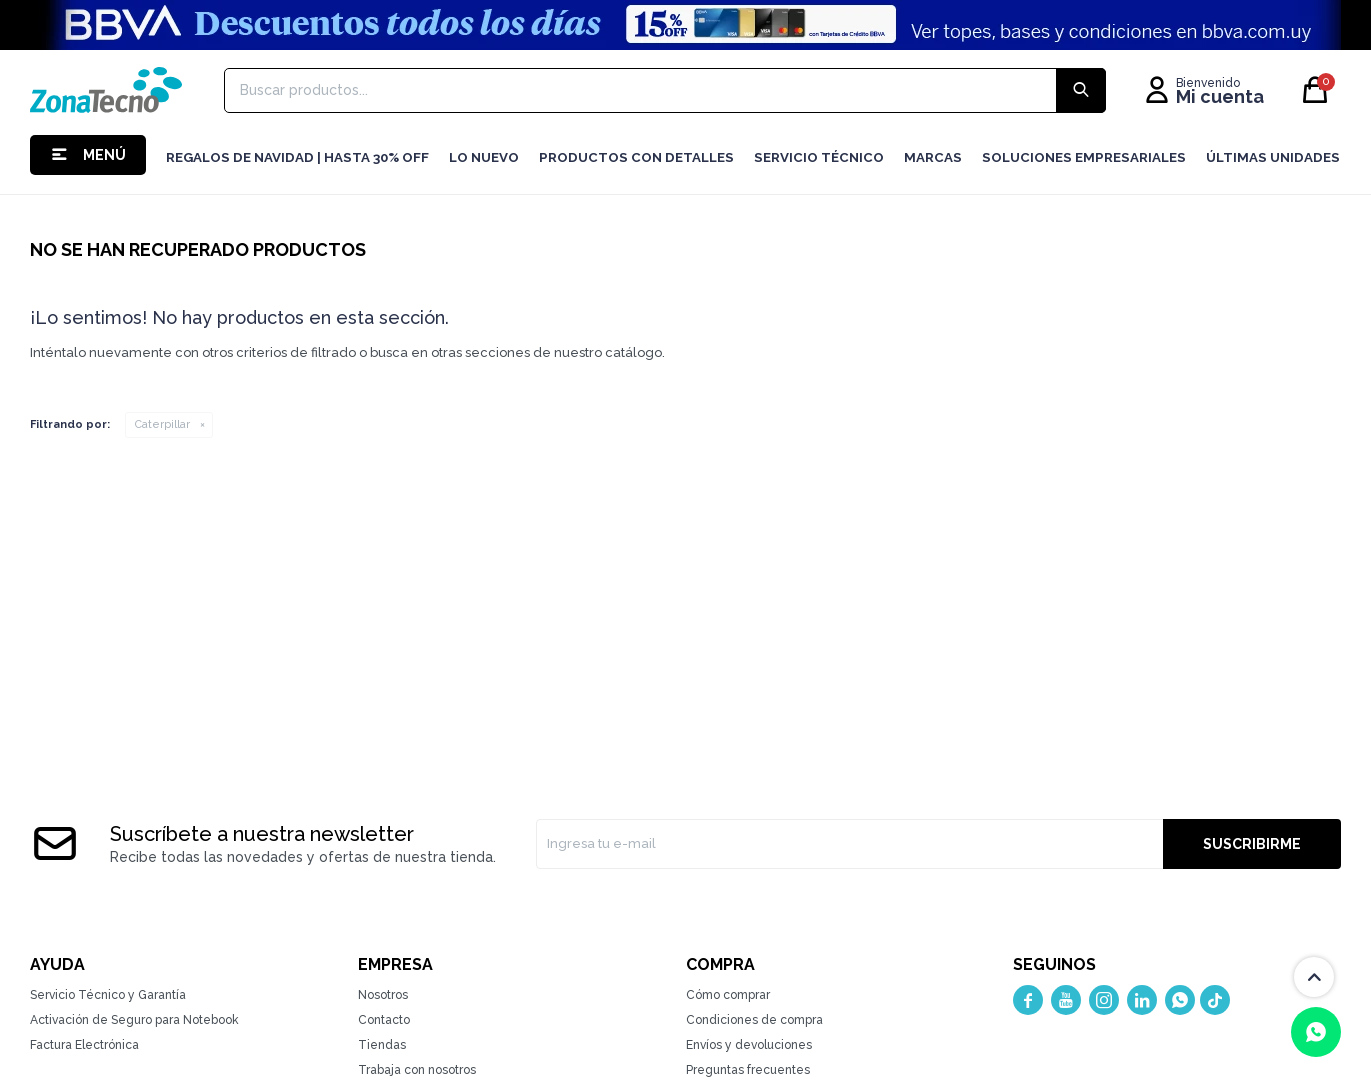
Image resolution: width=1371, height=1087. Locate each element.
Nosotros (383, 995)
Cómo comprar (728, 995)
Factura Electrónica (84, 1045)
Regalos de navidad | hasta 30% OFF (297, 157)
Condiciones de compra (754, 1020)
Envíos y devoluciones (749, 1045)
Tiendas (382, 1045)
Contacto (384, 1020)
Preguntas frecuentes (748, 1070)
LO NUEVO (484, 157)
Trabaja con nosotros (417, 1070)
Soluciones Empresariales (1084, 157)
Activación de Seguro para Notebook (134, 1020)
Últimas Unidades (1273, 157)
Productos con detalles (636, 157)
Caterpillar (162, 424)
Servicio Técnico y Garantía (108, 995)
